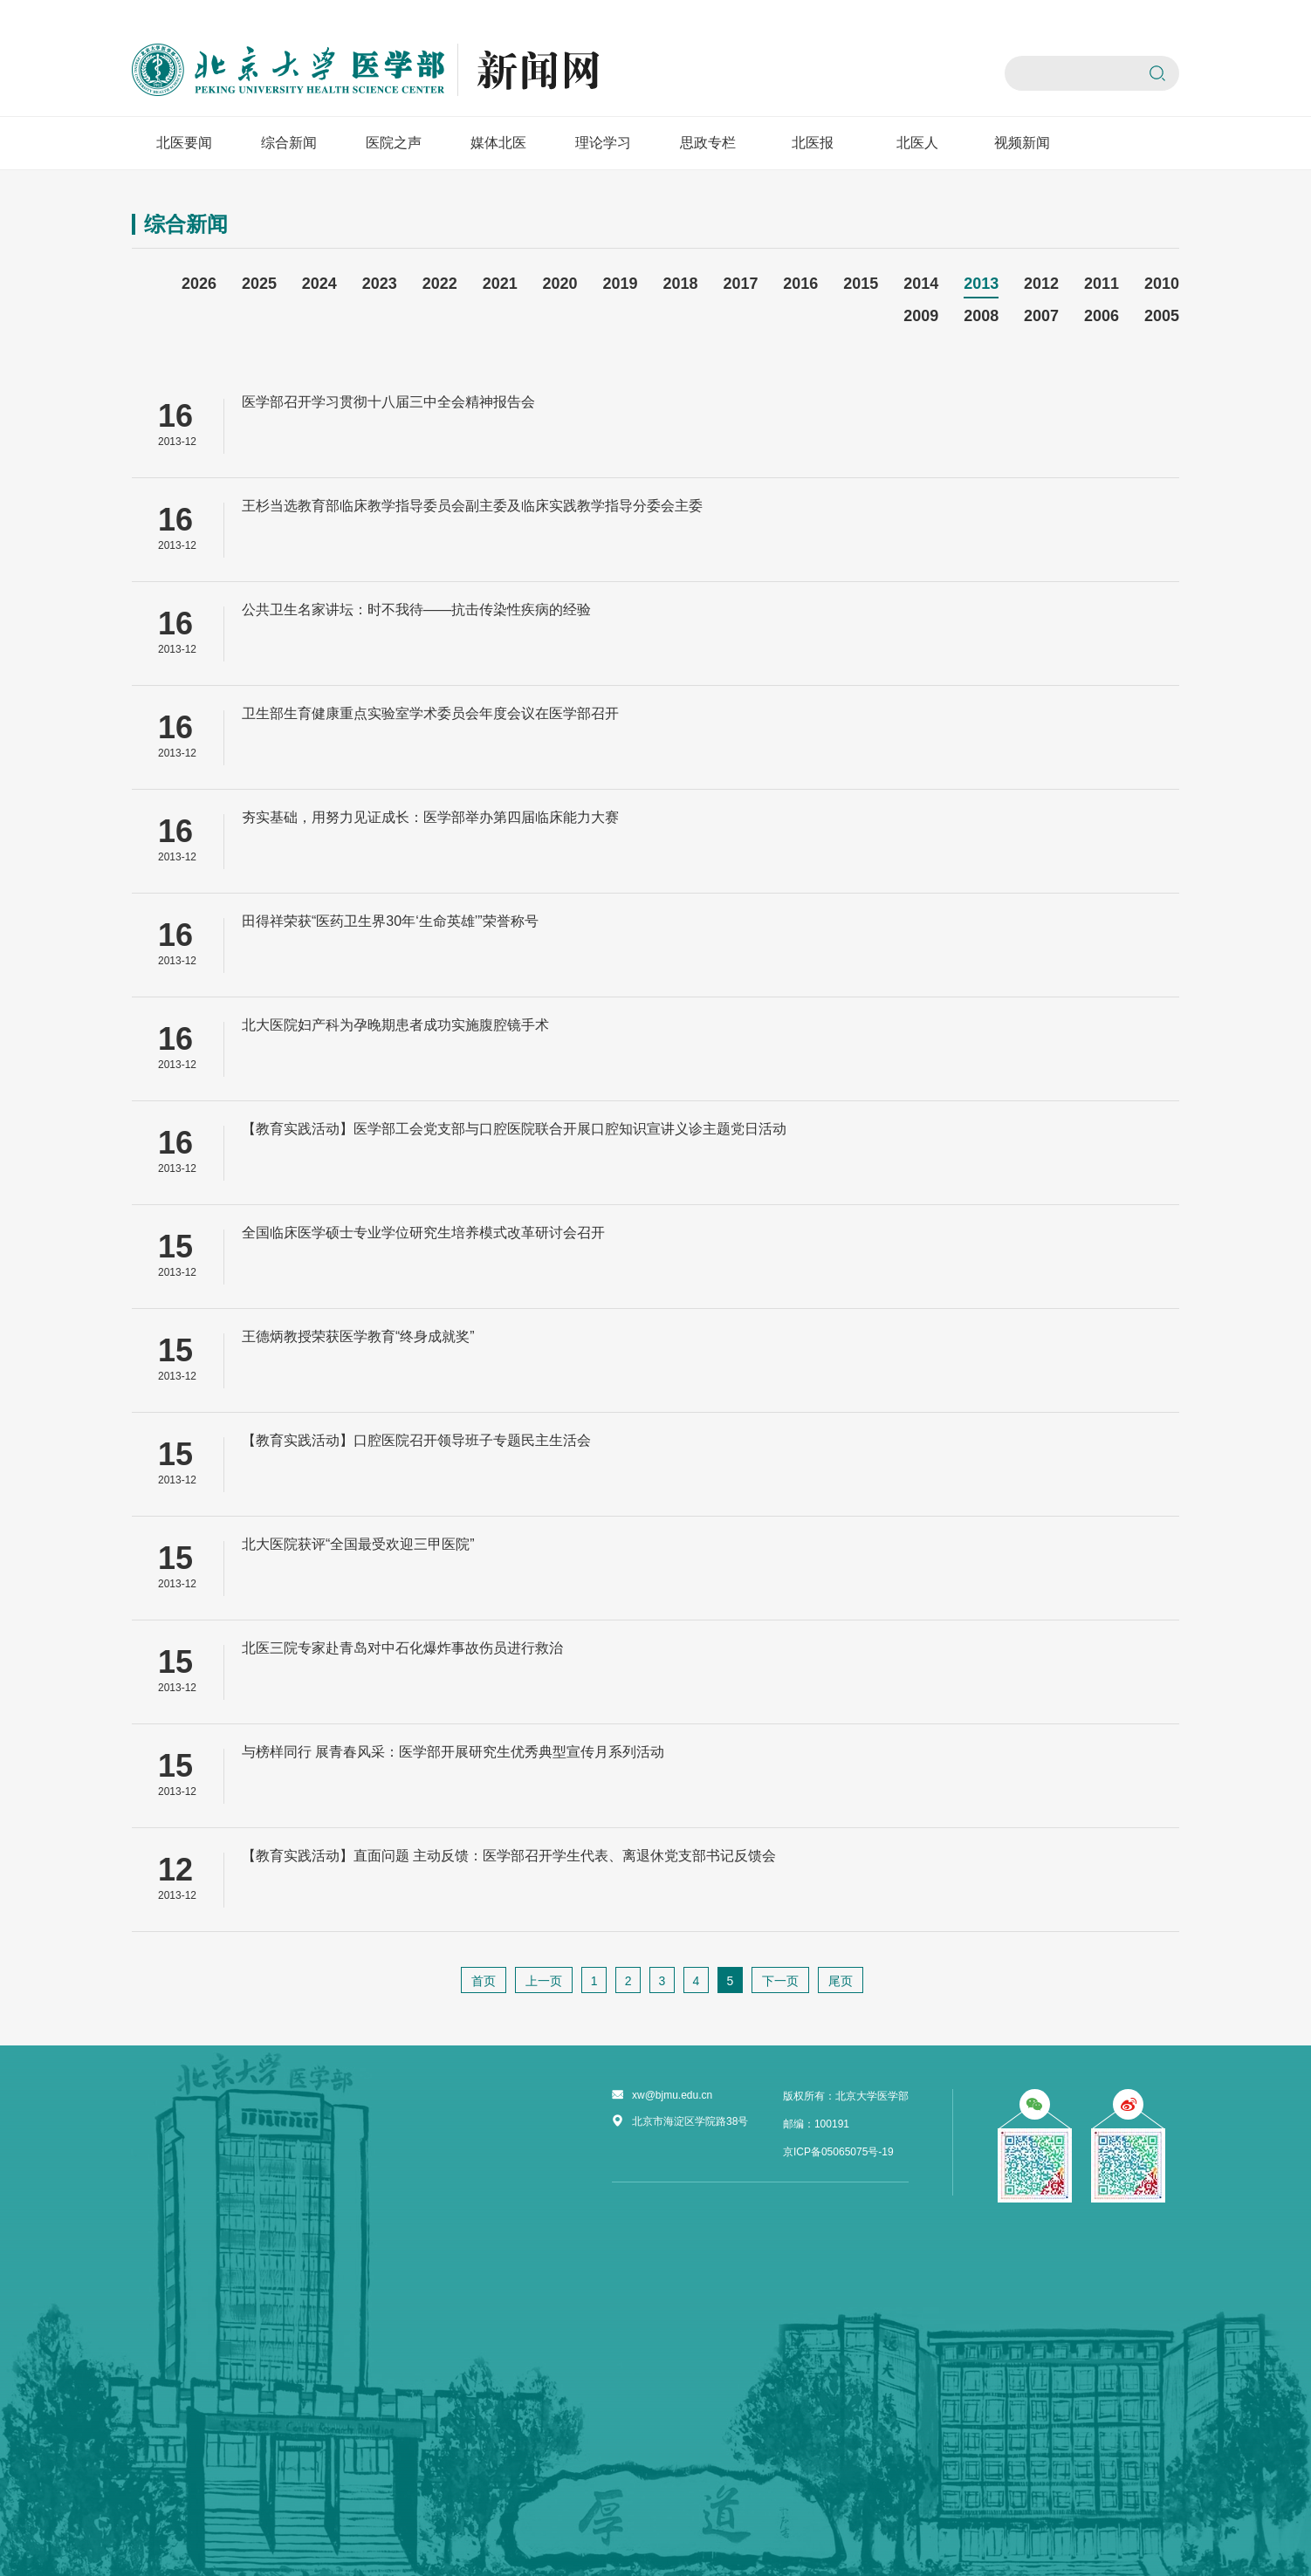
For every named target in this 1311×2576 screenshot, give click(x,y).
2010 (1161, 283)
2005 (1161, 316)
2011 (1101, 283)
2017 (740, 283)
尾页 (840, 1981)
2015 (860, 283)
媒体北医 (498, 142)
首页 (483, 1981)
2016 (800, 283)
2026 (199, 283)
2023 (379, 283)
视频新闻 (1022, 142)
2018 (679, 283)
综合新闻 (289, 142)
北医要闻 (184, 142)
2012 (1041, 283)
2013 (981, 283)
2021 (500, 283)
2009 (920, 316)
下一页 (780, 1981)
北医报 (813, 142)
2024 (319, 283)
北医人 (917, 142)
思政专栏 (708, 142)
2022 (439, 283)
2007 (1041, 316)
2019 (620, 283)
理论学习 (603, 142)
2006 (1101, 316)
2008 (981, 316)
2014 (920, 283)
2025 (259, 283)
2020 (560, 283)
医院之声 (394, 142)
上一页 (543, 1981)
